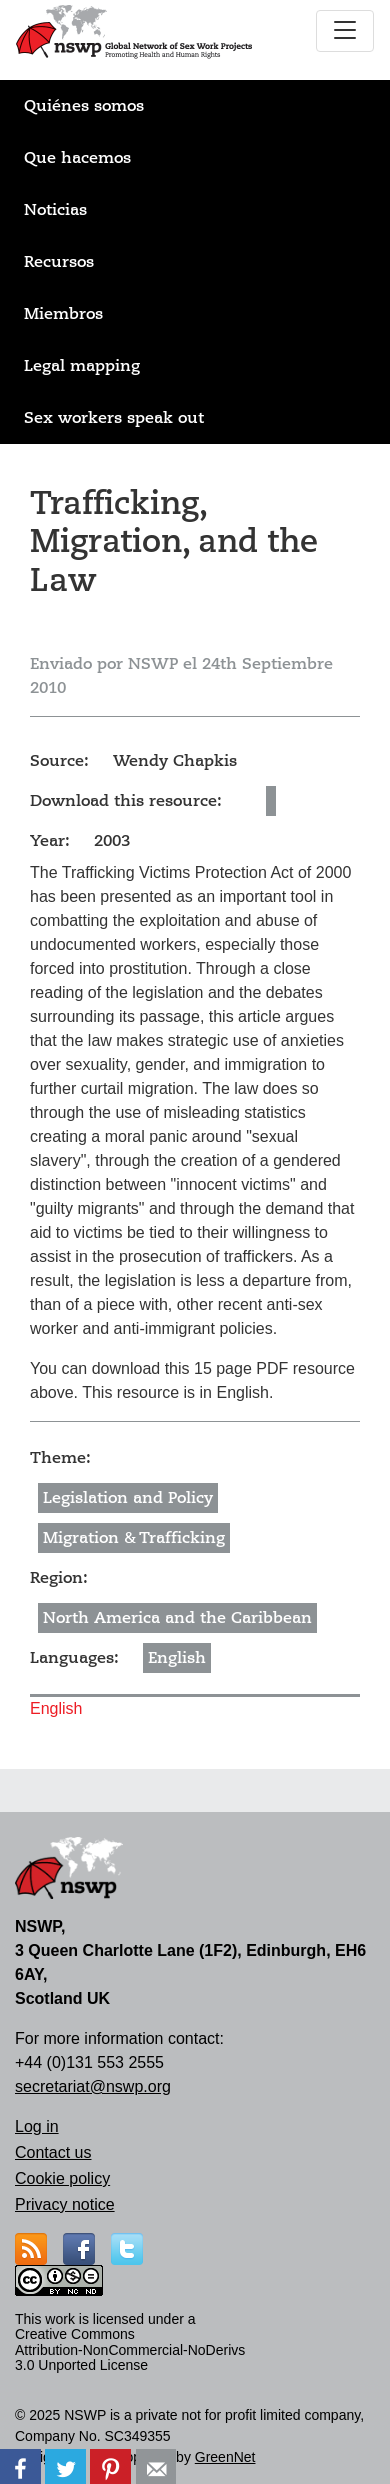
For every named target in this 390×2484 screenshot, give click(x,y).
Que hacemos (77, 158)
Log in (37, 2126)
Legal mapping (82, 366)
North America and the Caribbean (177, 1618)
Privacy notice (65, 2204)
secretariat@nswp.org (93, 2086)
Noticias (55, 210)
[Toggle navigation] (345, 31)
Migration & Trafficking (134, 1538)
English (177, 1658)
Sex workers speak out (114, 418)
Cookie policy (62, 2178)
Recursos (59, 262)
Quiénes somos (84, 106)
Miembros (63, 314)
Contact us (53, 2152)
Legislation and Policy (128, 1498)
